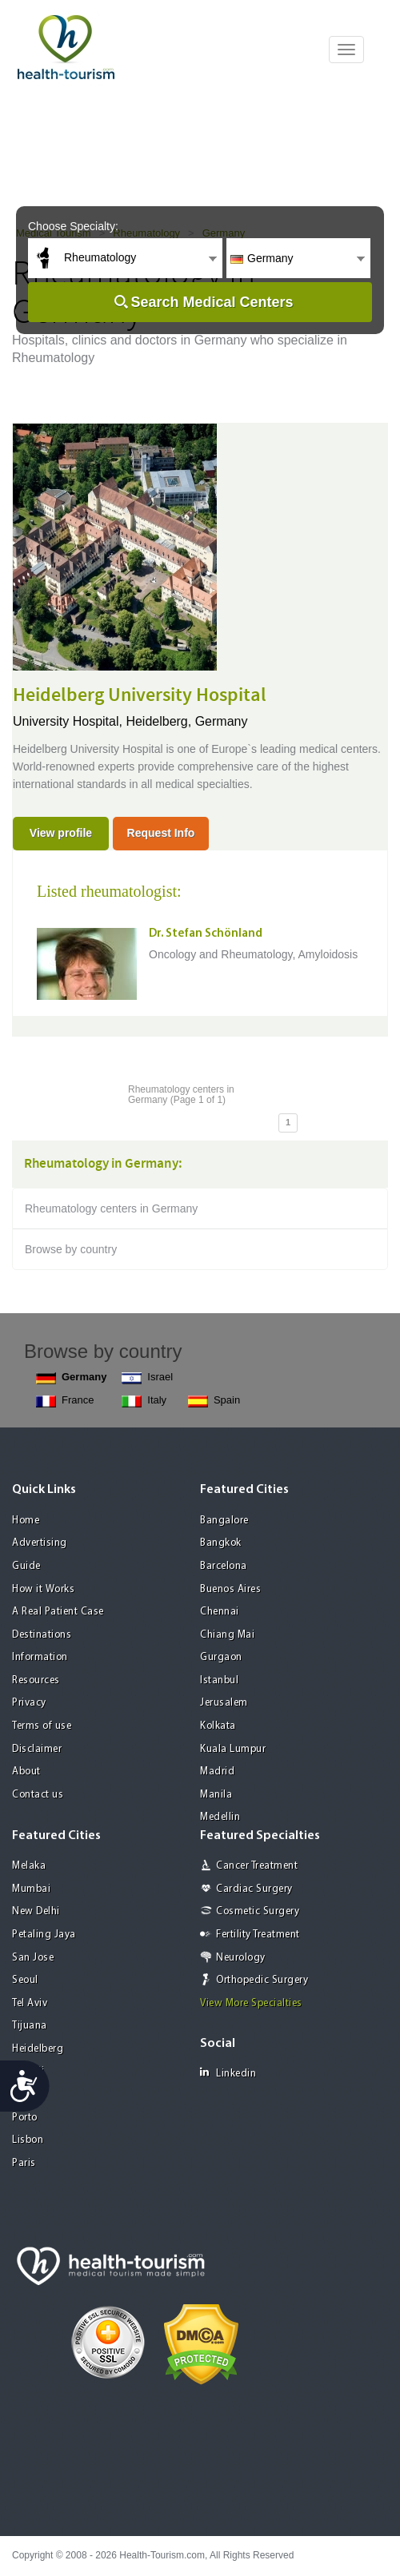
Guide (26, 1566)
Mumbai (31, 1889)
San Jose (33, 1958)
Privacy (29, 1703)
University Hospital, (69, 721)
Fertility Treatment (258, 1934)
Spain (214, 1400)
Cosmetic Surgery (257, 1911)
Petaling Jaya (44, 1934)
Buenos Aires (230, 1589)
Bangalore (224, 1520)
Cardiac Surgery (254, 1889)
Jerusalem (224, 1703)
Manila (216, 1795)
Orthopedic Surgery (262, 1980)
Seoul (25, 1980)
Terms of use (41, 1726)
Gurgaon (221, 1657)
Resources (36, 1680)
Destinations (41, 1635)
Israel (147, 1377)
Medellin (220, 1817)
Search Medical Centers (211, 302)
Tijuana (29, 2026)
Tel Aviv (29, 2003)
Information (40, 1657)
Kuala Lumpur (233, 1749)
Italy (144, 1400)
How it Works (43, 1589)
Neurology (241, 1958)
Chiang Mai (227, 1635)
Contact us (37, 1795)
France (65, 1400)
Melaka (29, 1866)
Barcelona (223, 1566)
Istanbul (219, 1680)
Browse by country (71, 1249)
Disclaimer (37, 1749)
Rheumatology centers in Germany (111, 1208)
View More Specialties (251, 2003)
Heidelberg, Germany (186, 721)
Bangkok (221, 1543)
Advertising (39, 1543)
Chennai (219, 1612)
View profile (61, 832)
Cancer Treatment (257, 1866)
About (26, 1771)
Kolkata (218, 1726)
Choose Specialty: (73, 226)
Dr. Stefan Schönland (205, 934)
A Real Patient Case (58, 1612)
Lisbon (27, 2140)
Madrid (217, 1771)
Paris (24, 2163)
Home (25, 1520)
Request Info (161, 832)
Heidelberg (37, 2049)
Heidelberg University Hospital (139, 695)
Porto (25, 2117)
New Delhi (36, 1911)
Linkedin (228, 2073)
